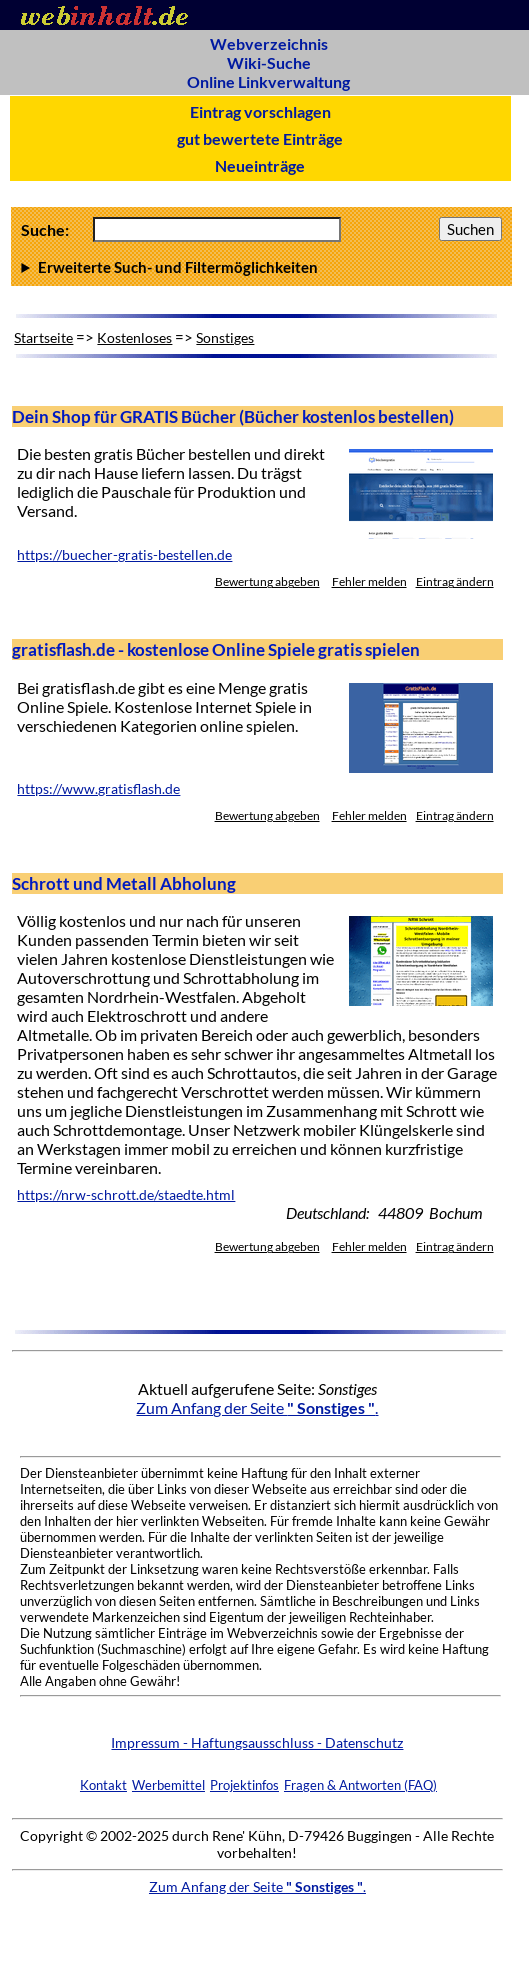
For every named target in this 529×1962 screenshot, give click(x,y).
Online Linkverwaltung (268, 81)
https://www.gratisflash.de (98, 789)
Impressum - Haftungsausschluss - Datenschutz (257, 1742)
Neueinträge (260, 165)
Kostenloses (134, 337)
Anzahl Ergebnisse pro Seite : (261, 267)
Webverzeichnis (269, 43)
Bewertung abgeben (267, 581)
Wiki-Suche (269, 62)
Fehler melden (369, 581)
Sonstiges (225, 337)
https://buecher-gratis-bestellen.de (124, 555)
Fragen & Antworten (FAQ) (360, 1785)
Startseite (43, 337)
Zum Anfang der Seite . (257, 1407)
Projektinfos (244, 1785)
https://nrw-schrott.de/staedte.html (126, 1195)
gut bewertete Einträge (260, 138)
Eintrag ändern (455, 581)
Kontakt (103, 1785)
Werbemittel (168, 1785)
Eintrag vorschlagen (260, 111)
